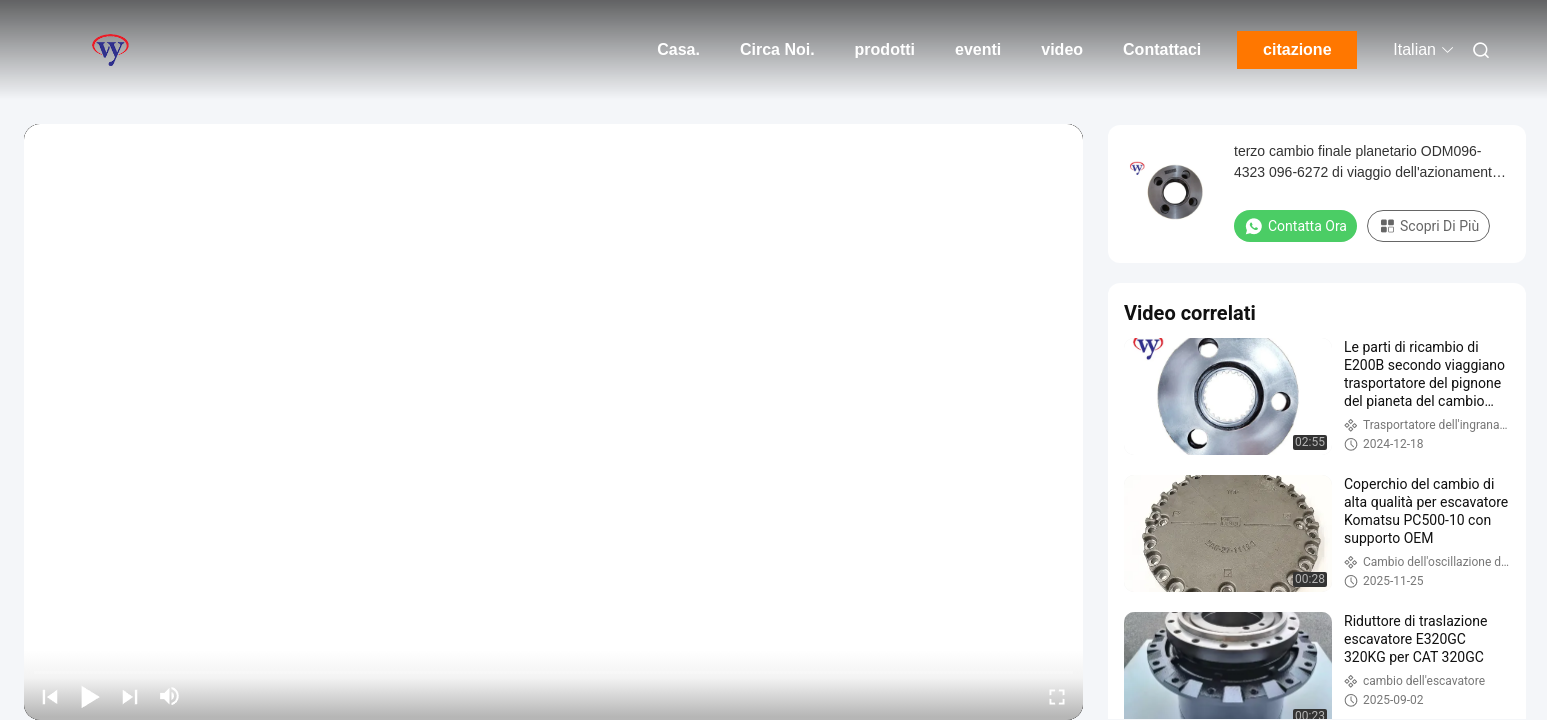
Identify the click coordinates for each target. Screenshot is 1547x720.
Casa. (678, 49)
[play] (554, 422)
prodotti (885, 49)
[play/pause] (90, 696)
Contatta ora (1295, 226)
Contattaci (1162, 49)
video (1062, 49)
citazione (1297, 49)
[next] (130, 696)
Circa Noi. (777, 49)
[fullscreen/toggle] (1057, 696)
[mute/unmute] (170, 696)
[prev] (50, 696)
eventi (978, 49)
